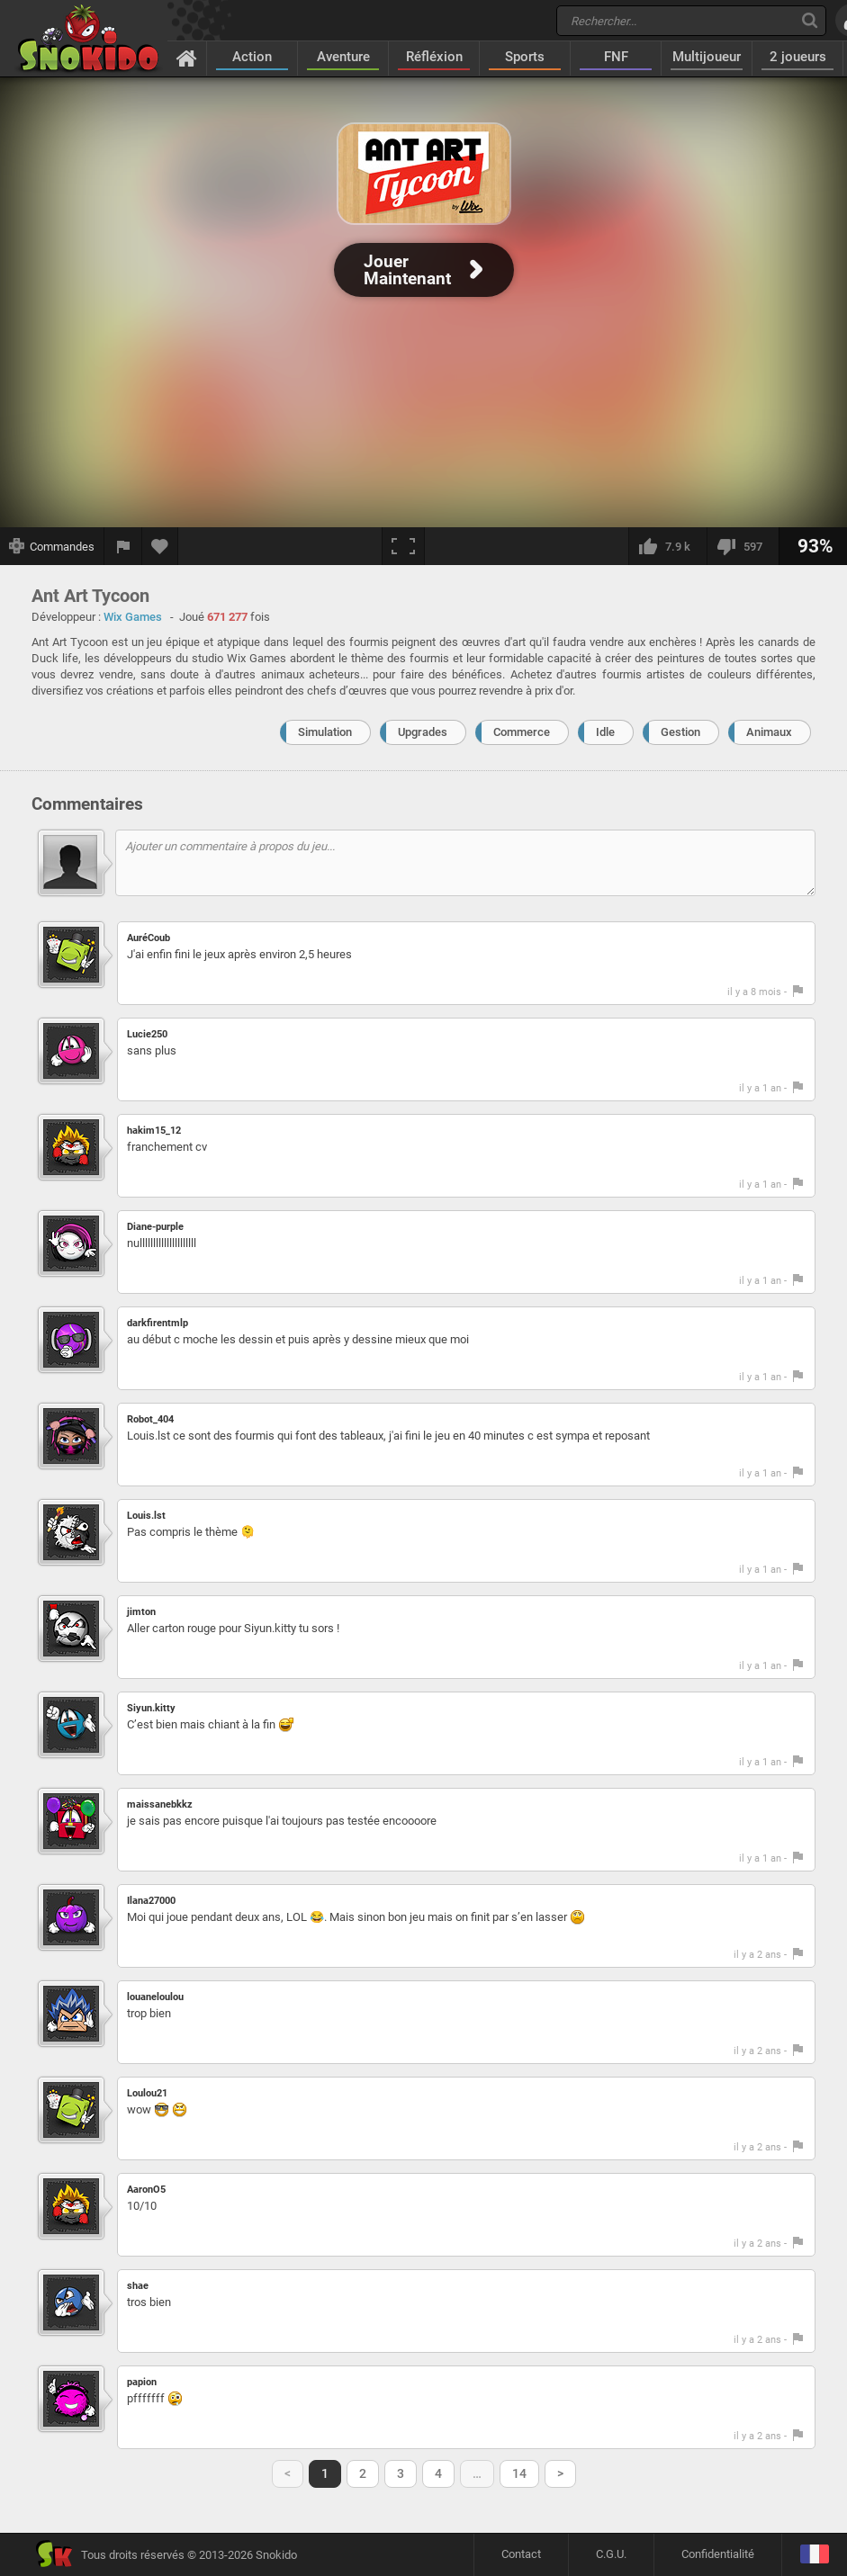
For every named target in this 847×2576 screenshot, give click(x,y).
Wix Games (133, 617)
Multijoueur (706, 57)
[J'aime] (667, 546)
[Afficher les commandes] (52, 546)
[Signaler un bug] (123, 546)
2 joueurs (798, 57)
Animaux (769, 732)
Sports (525, 57)
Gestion (680, 732)
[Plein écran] (403, 546)
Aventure (343, 57)
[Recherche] (809, 20)
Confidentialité (717, 2554)
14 (519, 2473)
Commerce (521, 732)
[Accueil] (186, 57)
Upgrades (422, 732)
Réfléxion (434, 57)
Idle (605, 732)
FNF (616, 57)
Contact (521, 2554)
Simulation (325, 732)
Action (252, 57)
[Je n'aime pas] (743, 546)
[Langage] (814, 2555)
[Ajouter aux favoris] (160, 546)
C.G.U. (611, 2554)
